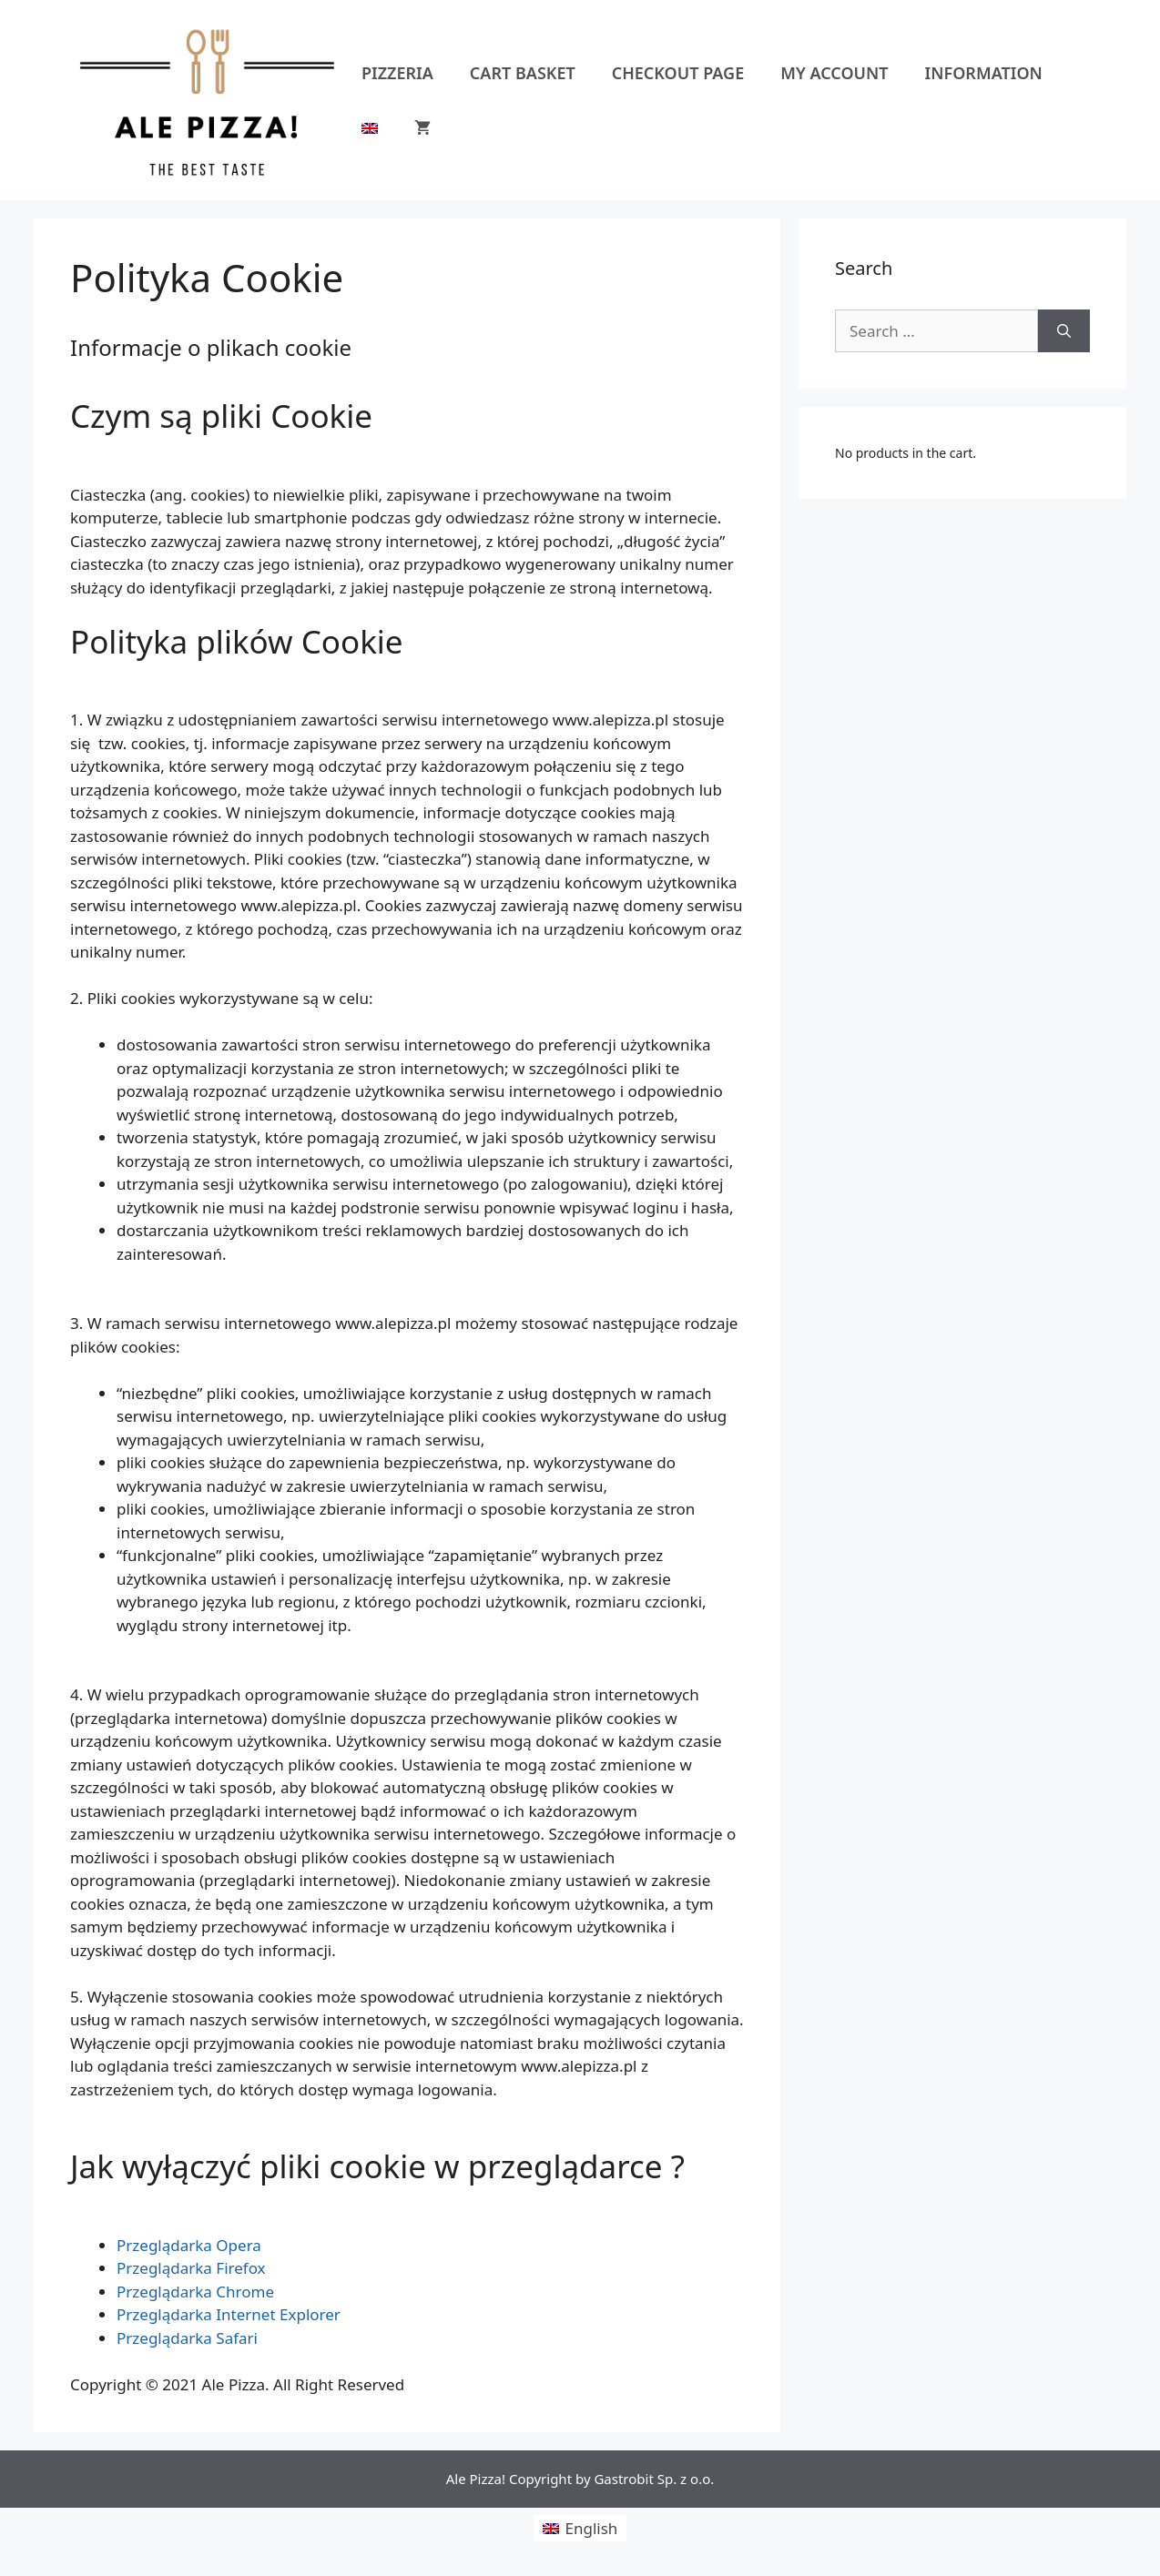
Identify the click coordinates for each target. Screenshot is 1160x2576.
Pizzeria (397, 73)
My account (834, 73)
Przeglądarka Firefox (191, 2267)
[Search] (1064, 331)
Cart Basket (522, 73)
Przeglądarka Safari (187, 2338)
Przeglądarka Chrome (195, 2291)
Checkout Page (678, 73)
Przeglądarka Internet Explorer (229, 2314)
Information (984, 73)
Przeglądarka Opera (189, 2245)
